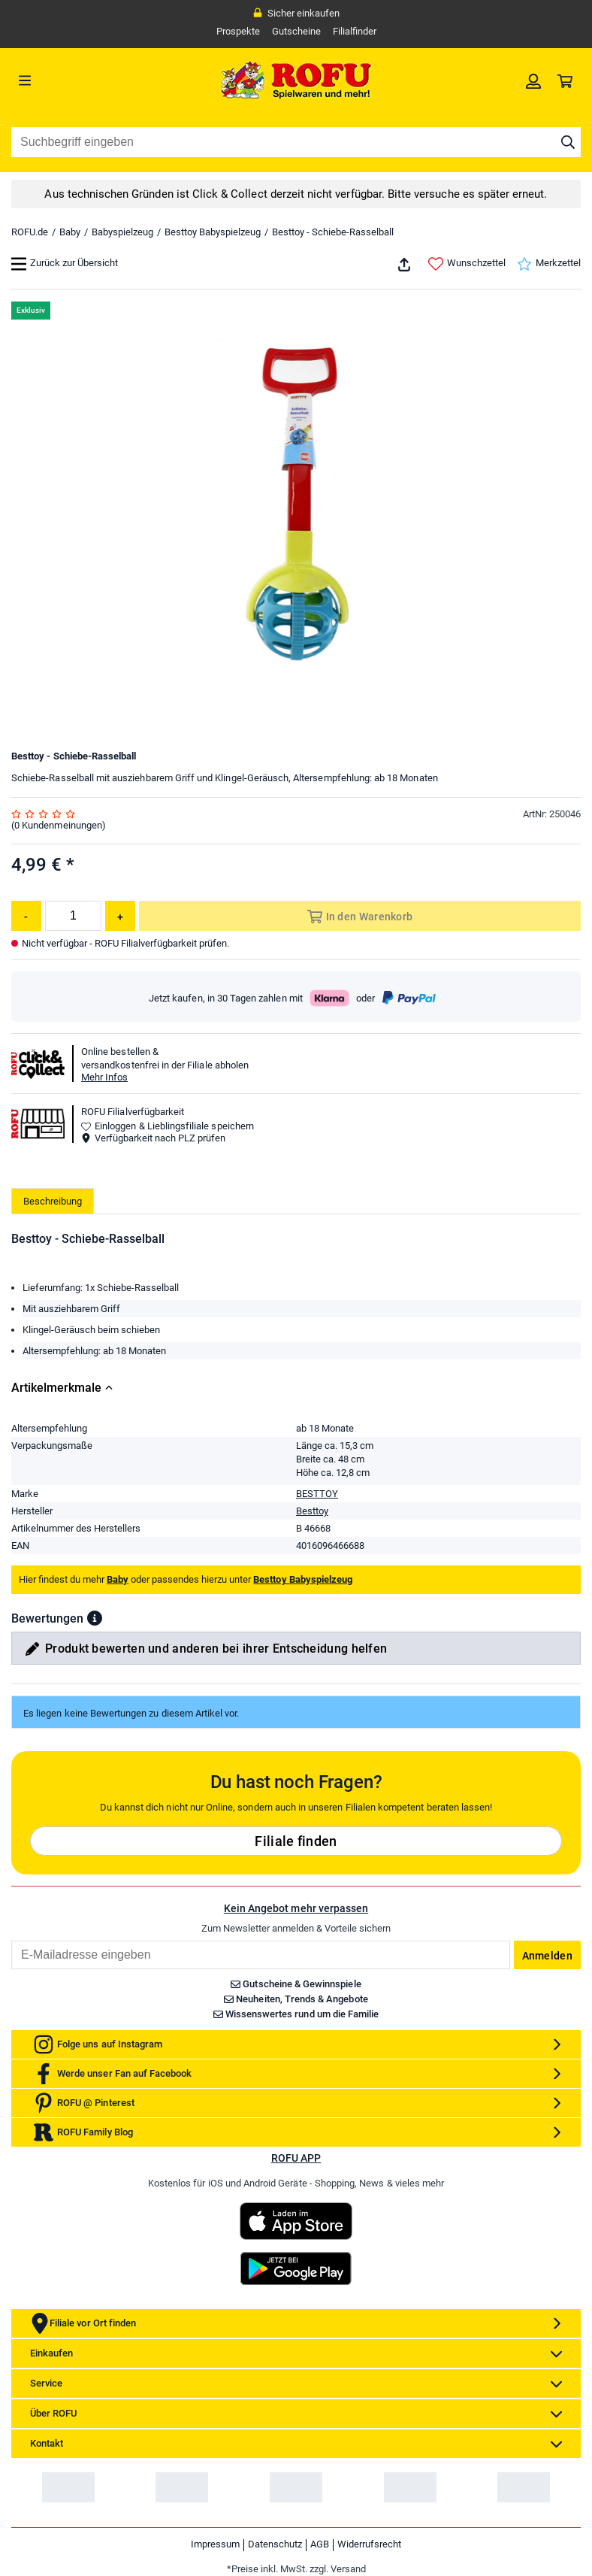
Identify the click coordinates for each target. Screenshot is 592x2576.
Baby (69, 232)
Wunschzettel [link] (467, 264)
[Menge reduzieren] (26, 916)
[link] (533, 80)
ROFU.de (29, 232)
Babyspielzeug (122, 232)
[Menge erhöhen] (120, 916)
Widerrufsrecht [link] (369, 2544)
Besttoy (312, 1511)
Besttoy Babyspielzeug (213, 232)
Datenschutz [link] (275, 2544)
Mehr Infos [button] (104, 1077)
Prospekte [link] (238, 31)
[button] (94, 1618)
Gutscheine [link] (296, 31)
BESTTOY (317, 1493)
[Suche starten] (568, 142)
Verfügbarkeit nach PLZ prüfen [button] (153, 1138)
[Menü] (82, 80)
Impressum (215, 2544)
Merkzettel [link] (549, 264)
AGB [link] (319, 2544)
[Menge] (73, 916)
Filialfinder (354, 31)
